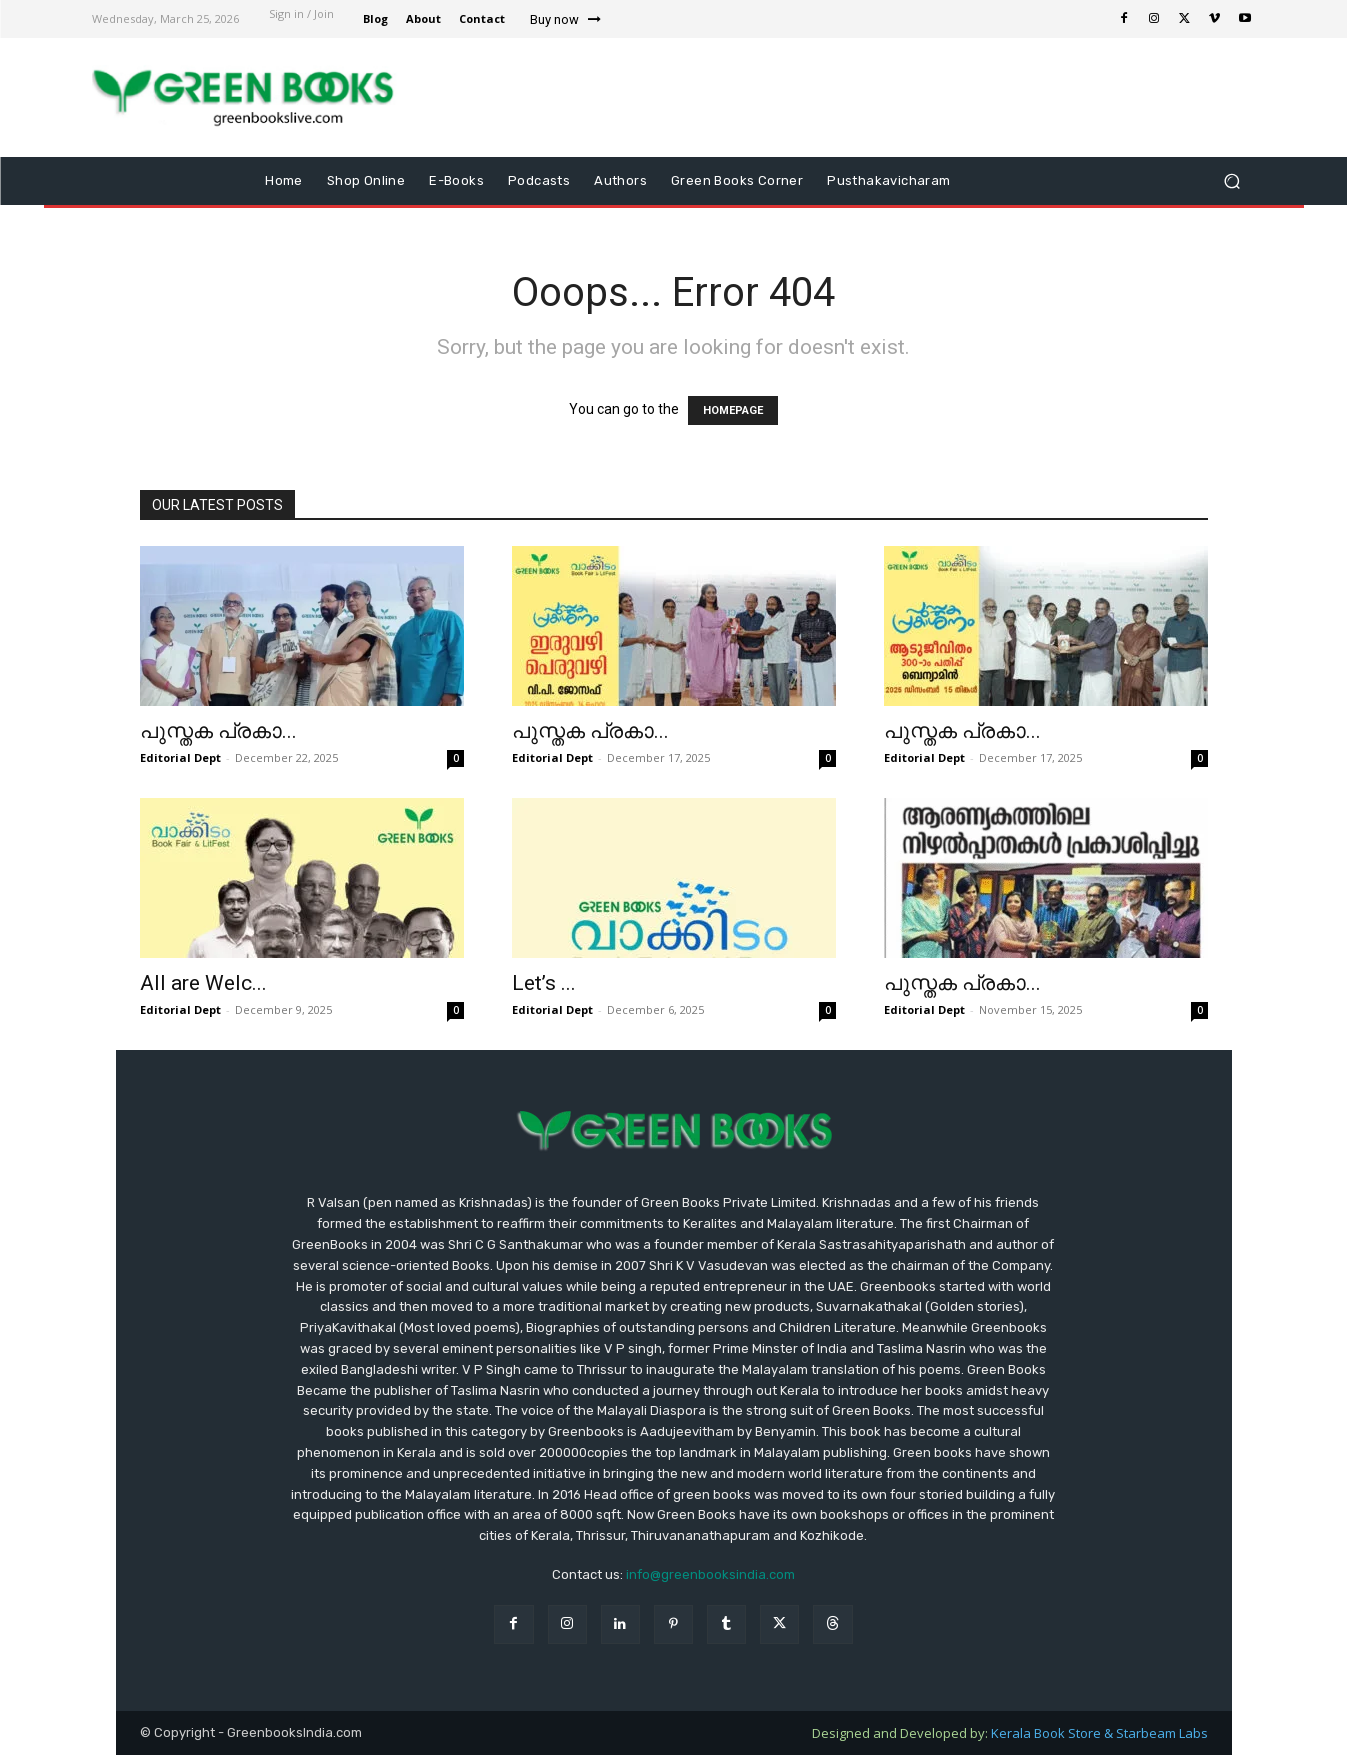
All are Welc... (203, 983)
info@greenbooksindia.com (710, 1574)
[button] (1232, 181)
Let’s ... (544, 983)
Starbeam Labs (1162, 1733)
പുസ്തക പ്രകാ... (218, 731)
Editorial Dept (180, 757)
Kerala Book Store (1047, 1733)
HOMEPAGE (733, 410)
